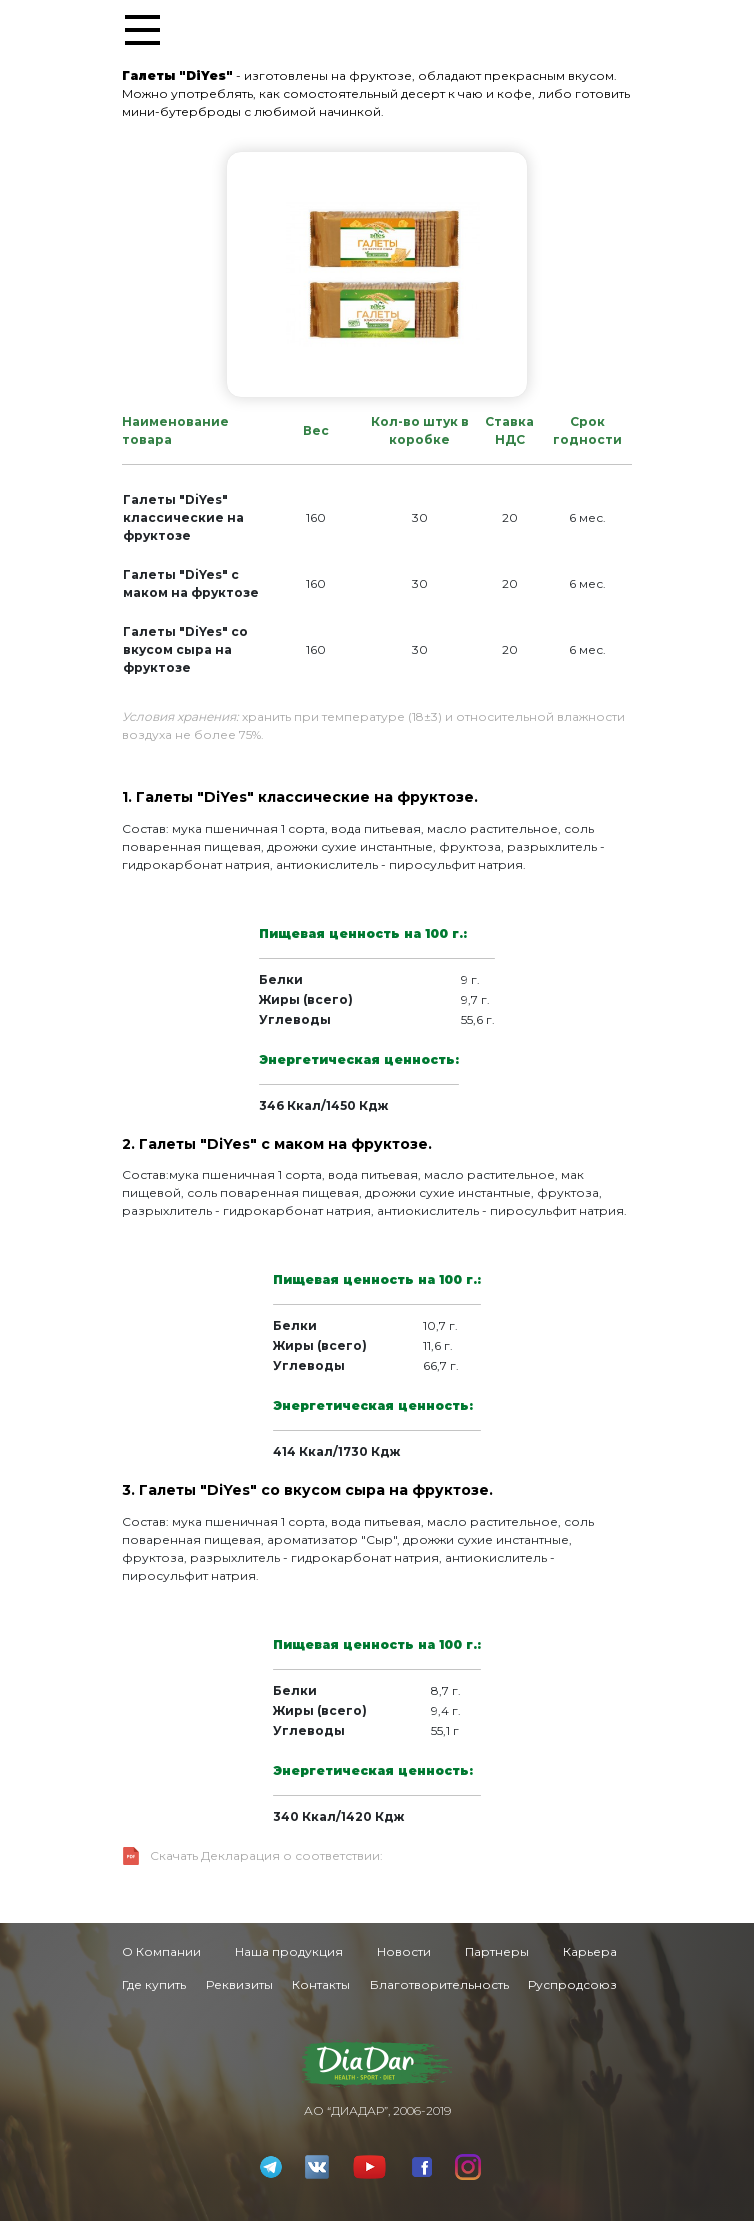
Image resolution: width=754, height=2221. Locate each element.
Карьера (590, 1951)
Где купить (154, 1984)
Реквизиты (239, 1984)
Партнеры (497, 1951)
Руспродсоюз (572, 1984)
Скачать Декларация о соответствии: (266, 1855)
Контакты (321, 1984)
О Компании (161, 1951)
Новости (404, 1951)
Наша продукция (289, 1951)
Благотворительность (439, 1984)
